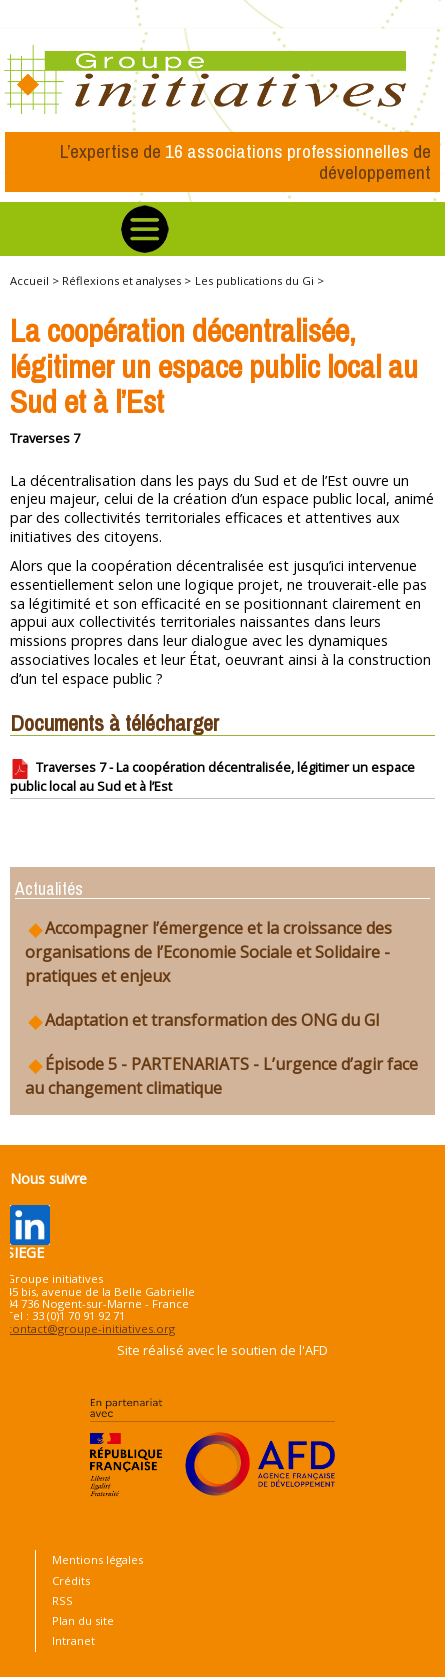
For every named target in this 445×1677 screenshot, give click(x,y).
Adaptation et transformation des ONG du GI (202, 1020)
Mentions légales (97, 1559)
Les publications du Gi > (259, 280)
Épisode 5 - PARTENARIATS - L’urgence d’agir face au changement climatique (221, 1076)
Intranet (73, 1640)
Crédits (71, 1580)
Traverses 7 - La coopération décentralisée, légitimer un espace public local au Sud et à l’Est (212, 777)
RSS (62, 1600)
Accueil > (36, 280)
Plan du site (83, 1620)
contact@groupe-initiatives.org (90, 1328)
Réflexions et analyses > (126, 280)
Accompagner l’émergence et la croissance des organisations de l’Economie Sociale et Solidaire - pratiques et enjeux (208, 952)
